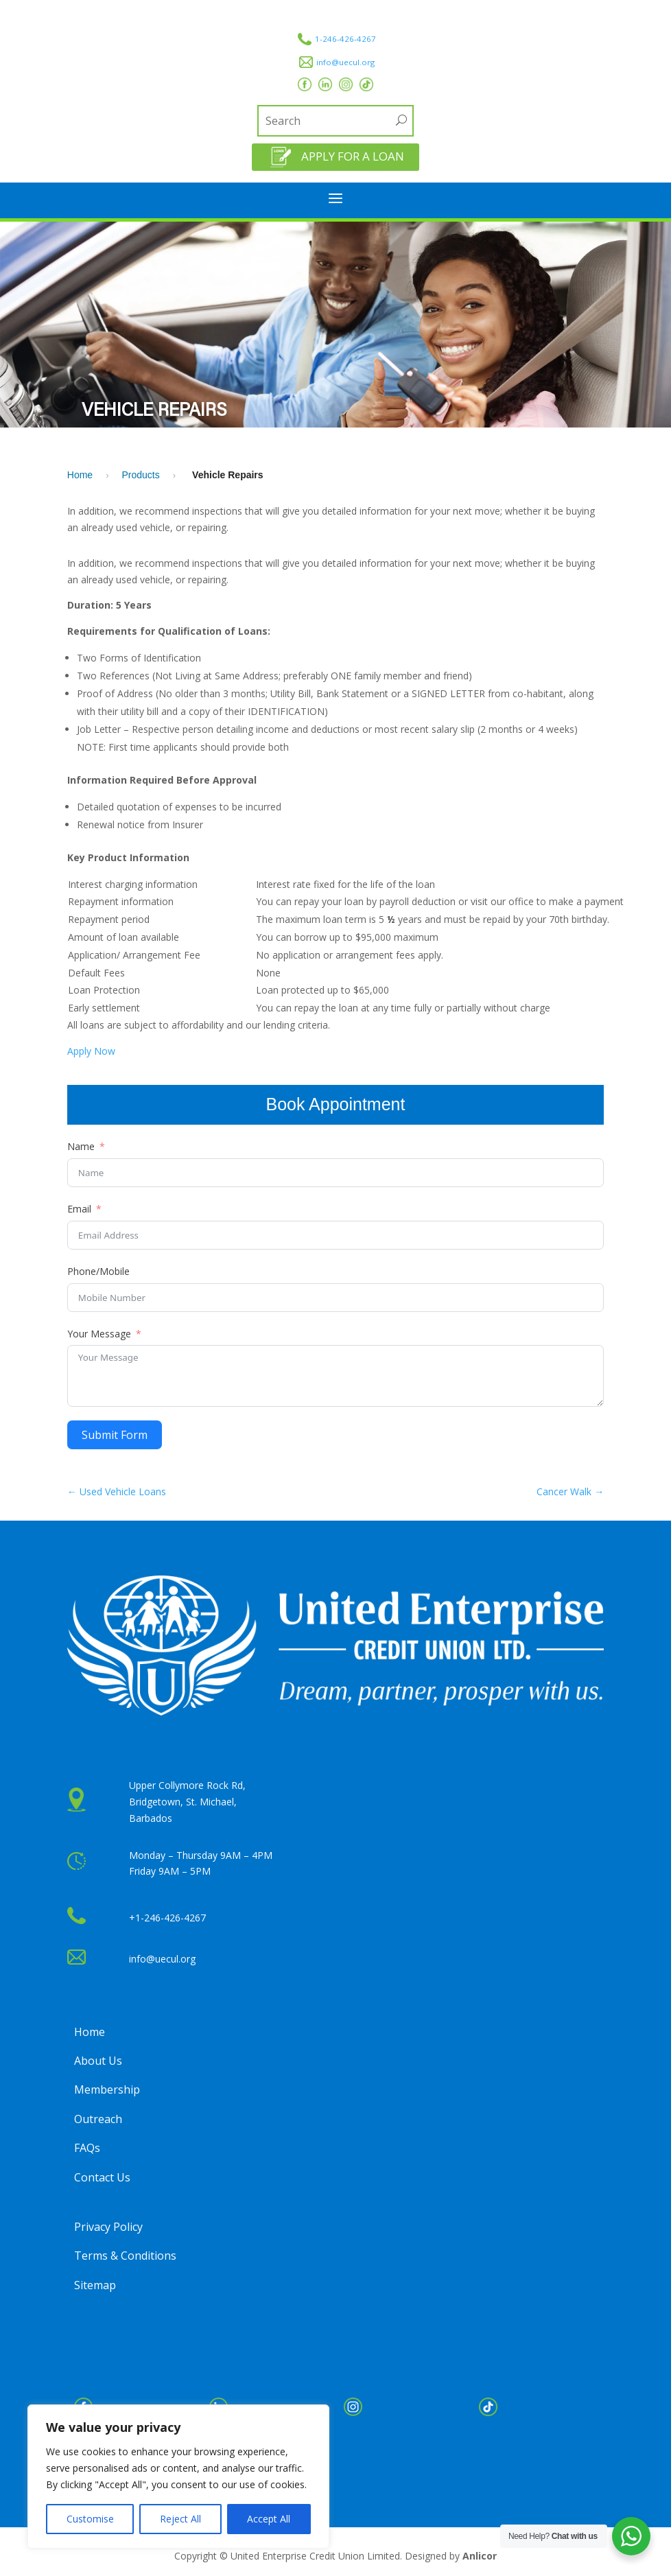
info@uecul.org (345, 62)
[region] (178, 2476)
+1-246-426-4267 (167, 1917)
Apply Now (91, 1050)
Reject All (180, 2518)
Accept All (268, 2518)
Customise (90, 2518)
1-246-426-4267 (345, 39)
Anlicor (479, 2555)
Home (80, 474)
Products (141, 474)
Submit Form (115, 1434)
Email (79, 1208)
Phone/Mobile (98, 1271)
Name (81, 1146)
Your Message (99, 1333)
